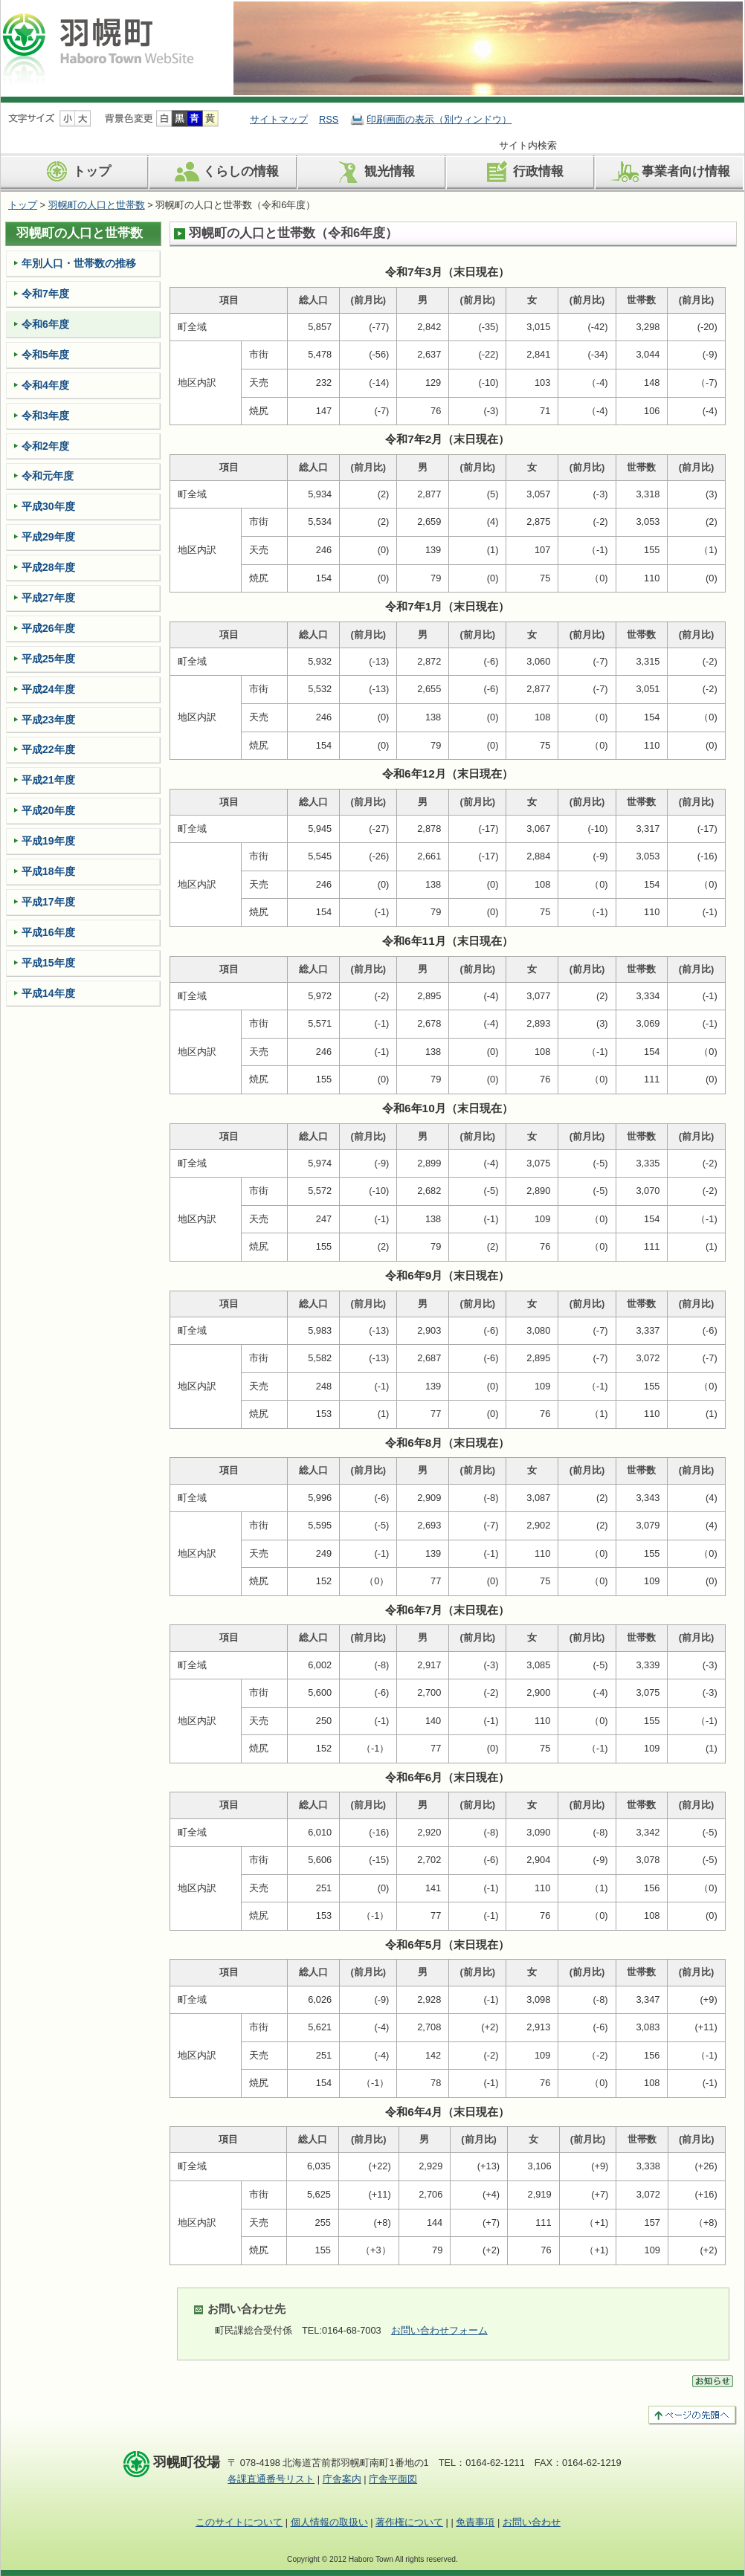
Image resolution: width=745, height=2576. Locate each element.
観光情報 (373, 172)
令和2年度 (45, 446)
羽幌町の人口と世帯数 (96, 204)
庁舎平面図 (393, 2479)
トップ (75, 172)
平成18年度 (48, 871)
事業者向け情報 (669, 172)
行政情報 (522, 172)
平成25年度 (48, 659)
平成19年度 (48, 841)
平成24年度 (48, 689)
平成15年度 (48, 963)
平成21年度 (48, 780)
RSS (328, 119)
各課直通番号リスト (271, 2479)
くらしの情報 (224, 172)
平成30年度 (48, 506)
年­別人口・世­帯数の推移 (79, 263)
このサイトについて (239, 2522)
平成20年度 (48, 810)
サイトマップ (279, 119)
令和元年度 (48, 476)
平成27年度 (48, 598)
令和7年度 (45, 294)
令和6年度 (45, 324)
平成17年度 (48, 902)
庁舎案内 (342, 2479)
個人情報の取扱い (329, 2522)
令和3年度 (45, 416)
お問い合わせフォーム (439, 2330)
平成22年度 (48, 749)
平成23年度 (48, 720)
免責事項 (475, 2522)
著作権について (409, 2522)
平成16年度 (48, 932)
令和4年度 (45, 385)
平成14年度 (48, 993)
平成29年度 (48, 537)
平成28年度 (48, 567)
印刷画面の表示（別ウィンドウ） (439, 119)
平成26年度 (48, 628)
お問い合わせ (532, 2522)
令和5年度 (45, 355)
